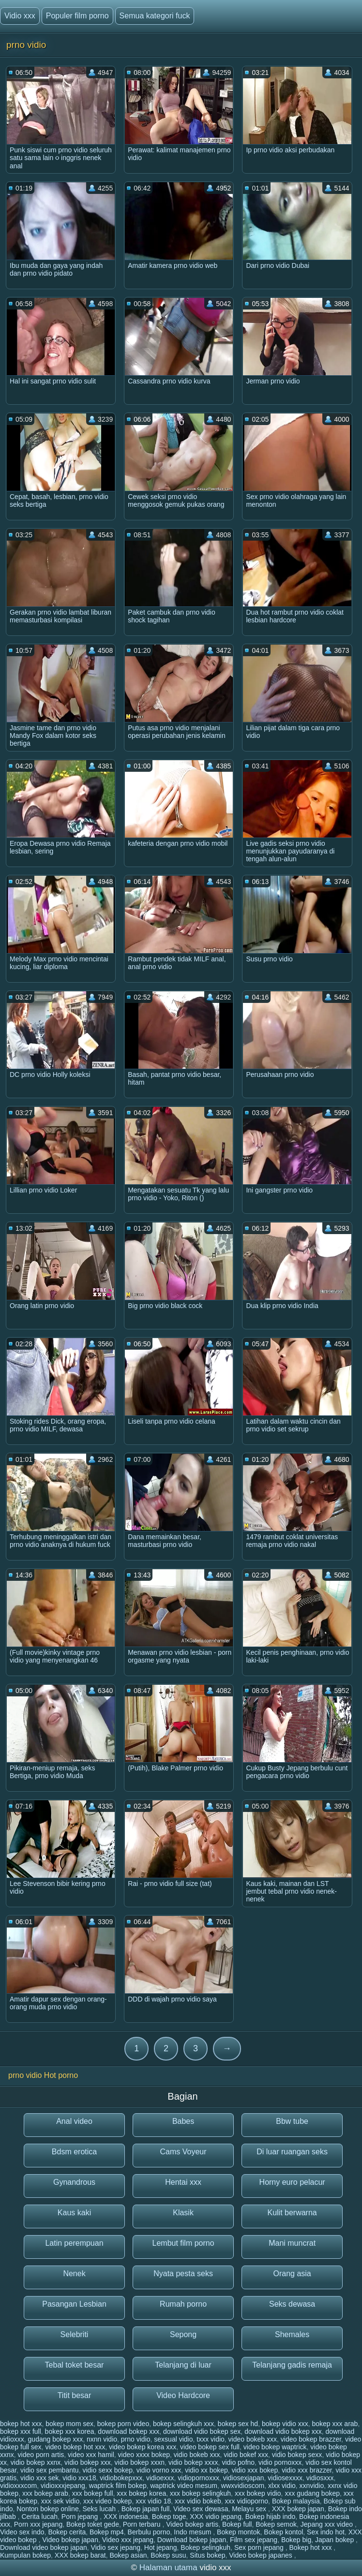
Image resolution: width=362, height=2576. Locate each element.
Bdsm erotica (74, 2152)
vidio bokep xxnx (36, 2462)
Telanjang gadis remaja (292, 2365)
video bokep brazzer (311, 2439)
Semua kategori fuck (155, 16)
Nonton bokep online (47, 2509)
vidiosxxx (320, 2478)
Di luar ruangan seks (292, 2152)
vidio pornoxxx (280, 2462)
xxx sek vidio (60, 2501)
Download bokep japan (191, 2540)
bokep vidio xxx (285, 2424)
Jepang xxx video (328, 2524)
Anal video (74, 2121)
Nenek (74, 2273)
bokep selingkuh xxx (183, 2424)
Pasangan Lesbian (74, 2304)
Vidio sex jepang (115, 2547)
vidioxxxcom (18, 2485)
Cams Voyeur (183, 2152)
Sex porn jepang (260, 2547)
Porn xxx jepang (38, 2524)
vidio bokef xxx (246, 2454)
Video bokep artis (192, 2524)
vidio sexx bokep (107, 2470)
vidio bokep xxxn (140, 2462)
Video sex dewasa (200, 2509)
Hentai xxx (183, 2182)
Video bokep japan (70, 2540)
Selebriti (74, 2334)
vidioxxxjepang (63, 2485)
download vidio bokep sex (202, 2431)
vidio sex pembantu (49, 2470)
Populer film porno (77, 16)
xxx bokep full (92, 2493)
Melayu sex (250, 2509)
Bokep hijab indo (270, 2516)
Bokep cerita (67, 2532)
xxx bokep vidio (258, 2493)
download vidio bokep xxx (283, 2431)
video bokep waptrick (275, 2447)
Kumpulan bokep (25, 2555)
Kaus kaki (74, 2212)
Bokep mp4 (107, 2532)
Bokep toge (169, 2516)
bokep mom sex (69, 2424)
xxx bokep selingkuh (200, 2493)
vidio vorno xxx (158, 2470)
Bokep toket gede (92, 2524)
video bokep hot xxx (75, 2447)
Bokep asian (128, 2555)
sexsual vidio (173, 2439)
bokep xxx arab (335, 2424)
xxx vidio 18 (153, 2501)
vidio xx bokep (206, 2470)
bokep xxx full (20, 2431)
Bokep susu (168, 2555)
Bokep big (296, 2540)
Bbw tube (292, 2121)
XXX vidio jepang (215, 2516)
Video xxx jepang (127, 2540)
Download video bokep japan (43, 2547)
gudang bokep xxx (55, 2439)
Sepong (183, 2334)
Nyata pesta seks (183, 2273)
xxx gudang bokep (312, 2493)
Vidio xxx (19, 16)
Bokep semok (276, 2524)
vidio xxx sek (39, 2478)
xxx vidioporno (247, 2501)
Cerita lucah (39, 2516)
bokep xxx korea (69, 2431)
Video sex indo (22, 2532)
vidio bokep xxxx (193, 2462)
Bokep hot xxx (311, 2547)
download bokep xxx (128, 2431)
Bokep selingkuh (205, 2547)
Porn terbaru (143, 2524)
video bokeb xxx (252, 2439)
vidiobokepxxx (121, 2478)
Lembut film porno (183, 2243)
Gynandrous (74, 2182)
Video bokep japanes (261, 2555)
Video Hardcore (183, 2395)
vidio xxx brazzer (307, 2470)
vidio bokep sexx (297, 2454)
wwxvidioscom (242, 2485)
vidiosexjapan (243, 2478)
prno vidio (136, 2439)
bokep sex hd (238, 2424)
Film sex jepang (253, 2540)
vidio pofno (238, 2462)
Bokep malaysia (296, 2501)
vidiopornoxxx (198, 2478)
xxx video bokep (107, 2501)
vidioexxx (160, 2478)
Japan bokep (335, 2540)
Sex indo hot (326, 2532)
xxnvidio (312, 2485)
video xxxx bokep (144, 2454)
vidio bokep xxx (87, 2462)
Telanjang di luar (183, 2365)
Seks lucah (99, 2509)
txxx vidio (210, 2439)
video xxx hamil (91, 2454)
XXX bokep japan (298, 2509)
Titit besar (74, 2395)
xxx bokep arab (45, 2493)
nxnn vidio (102, 2439)
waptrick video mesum (183, 2485)
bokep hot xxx (21, 2424)
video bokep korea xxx (142, 2447)
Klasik (183, 2212)
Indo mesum (193, 2532)
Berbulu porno (149, 2532)
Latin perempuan (74, 2243)
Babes (183, 2121)
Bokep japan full (145, 2509)
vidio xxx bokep (255, 2470)
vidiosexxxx (285, 2478)
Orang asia (292, 2273)
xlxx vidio (282, 2485)
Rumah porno (183, 2304)
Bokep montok (238, 2532)
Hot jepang (160, 2547)
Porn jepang (80, 2516)
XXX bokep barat (80, 2555)
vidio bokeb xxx (197, 2454)
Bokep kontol (283, 2532)
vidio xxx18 (79, 2478)
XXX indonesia (126, 2516)
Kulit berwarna (292, 2212)
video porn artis (41, 2454)
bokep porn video (123, 2424)
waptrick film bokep (118, 2485)
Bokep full (237, 2524)
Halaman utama (168, 2567)
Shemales (292, 2334)
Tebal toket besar (74, 2365)
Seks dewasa (292, 2304)
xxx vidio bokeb (198, 2501)
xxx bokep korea (141, 2493)
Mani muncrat (292, 2243)
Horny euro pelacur (292, 2182)
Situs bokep (207, 2555)
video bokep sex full (210, 2447)
